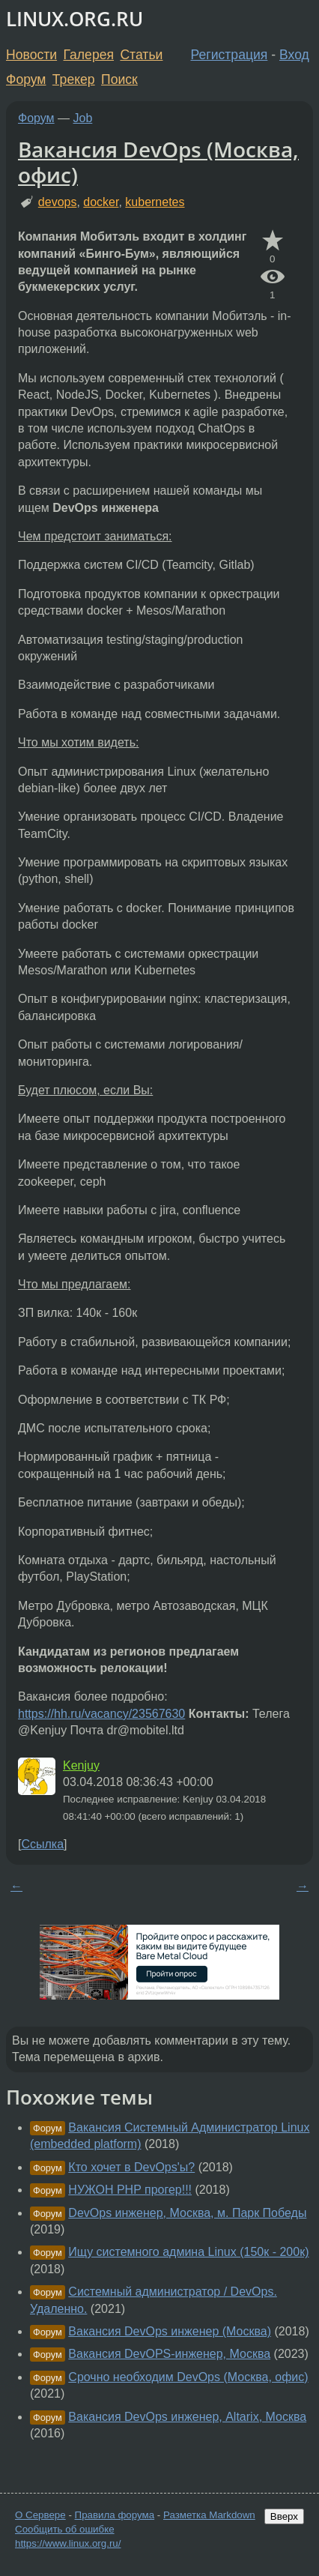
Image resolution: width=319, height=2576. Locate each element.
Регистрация (229, 54)
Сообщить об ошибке (65, 2529)
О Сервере (40, 2515)
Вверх (284, 2516)
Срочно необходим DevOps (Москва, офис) (188, 2377)
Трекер (73, 79)
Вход (294, 54)
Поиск (119, 79)
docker (100, 202)
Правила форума (115, 2515)
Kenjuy (81, 1765)
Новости (31, 54)
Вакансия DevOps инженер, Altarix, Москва (187, 2416)
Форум (26, 79)
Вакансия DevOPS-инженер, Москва (169, 2353)
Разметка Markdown (209, 2515)
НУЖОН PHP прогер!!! (130, 2189)
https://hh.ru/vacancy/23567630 (101, 1713)
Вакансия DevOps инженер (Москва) (169, 2331)
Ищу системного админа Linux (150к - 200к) (188, 2251)
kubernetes (154, 202)
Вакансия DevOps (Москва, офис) (158, 162)
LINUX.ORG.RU (74, 19)
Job (83, 118)
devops (57, 202)
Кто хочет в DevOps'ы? (131, 2167)
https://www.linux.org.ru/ (68, 2543)
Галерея (89, 54)
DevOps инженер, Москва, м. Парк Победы (187, 2213)
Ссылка (42, 1844)
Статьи (141, 54)
